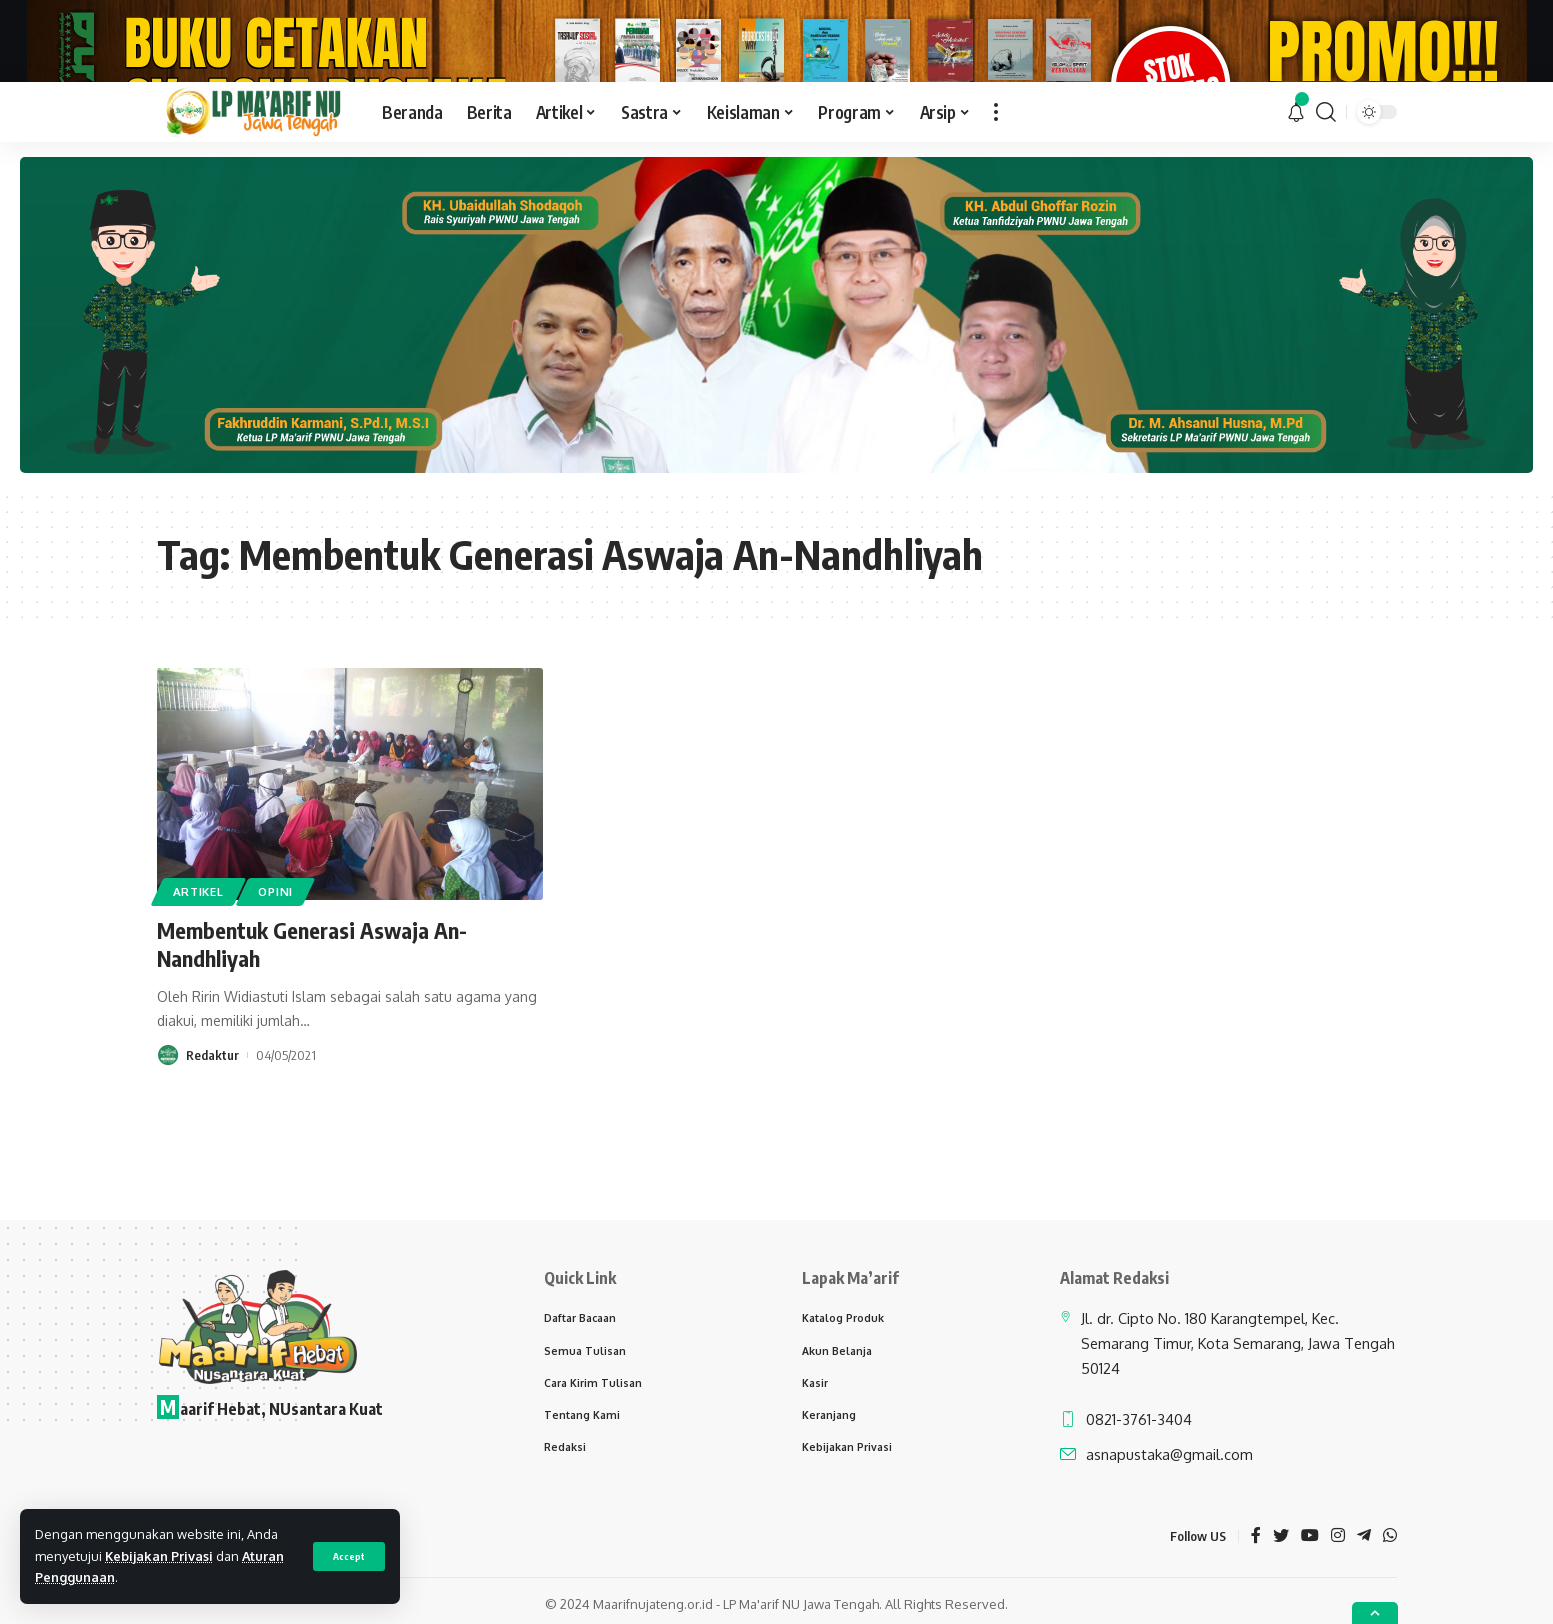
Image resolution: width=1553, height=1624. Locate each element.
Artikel (198, 987)
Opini (275, 987)
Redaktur (212, 1151)
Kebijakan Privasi (159, 1556)
